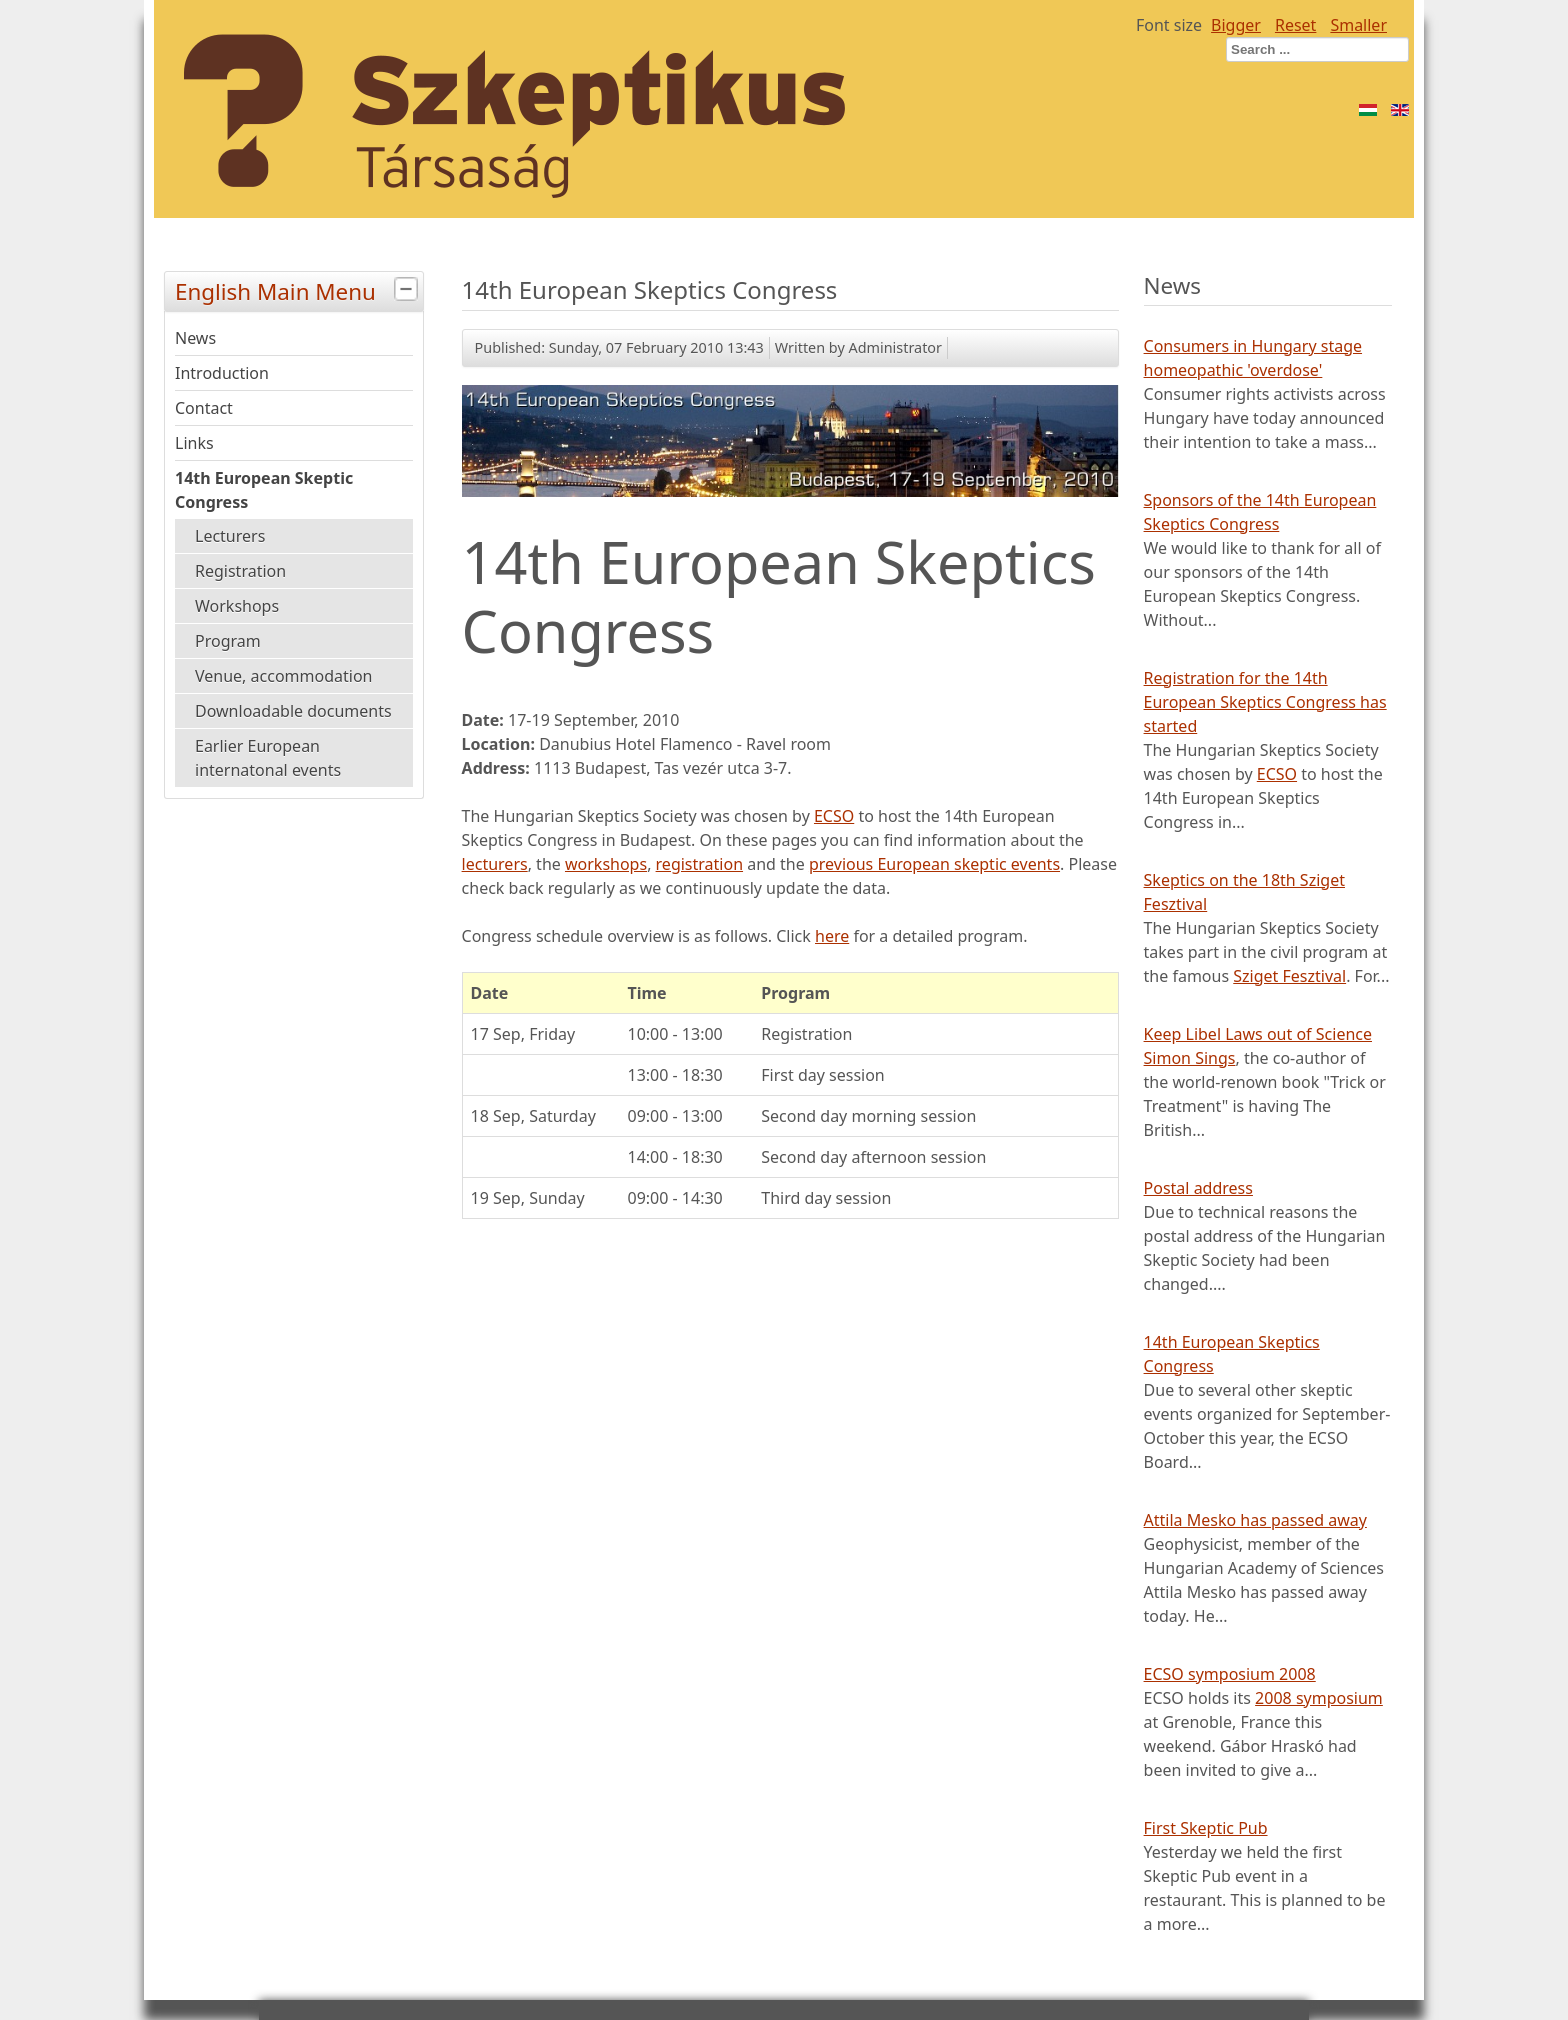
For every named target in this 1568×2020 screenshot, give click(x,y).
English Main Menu (299, 289)
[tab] (408, 289)
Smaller (1358, 25)
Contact (204, 408)
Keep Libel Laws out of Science (1258, 1034)
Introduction (222, 373)
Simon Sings (1190, 1058)
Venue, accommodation (283, 676)
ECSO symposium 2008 (1230, 1674)
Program (228, 641)
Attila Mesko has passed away (1255, 1520)
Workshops (237, 606)
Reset (1295, 25)
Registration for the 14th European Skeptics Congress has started (1265, 702)
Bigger (1236, 25)
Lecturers (230, 536)
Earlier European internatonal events (268, 758)
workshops (606, 864)
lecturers (495, 864)
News (195, 338)
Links (194, 443)
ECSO (834, 816)
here (832, 936)
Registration (240, 571)
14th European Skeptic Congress (264, 490)
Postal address (1198, 1188)
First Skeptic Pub (1206, 1828)
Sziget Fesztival (1289, 976)
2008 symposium (1319, 1698)
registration (699, 864)
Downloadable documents (293, 711)
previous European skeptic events (934, 864)
